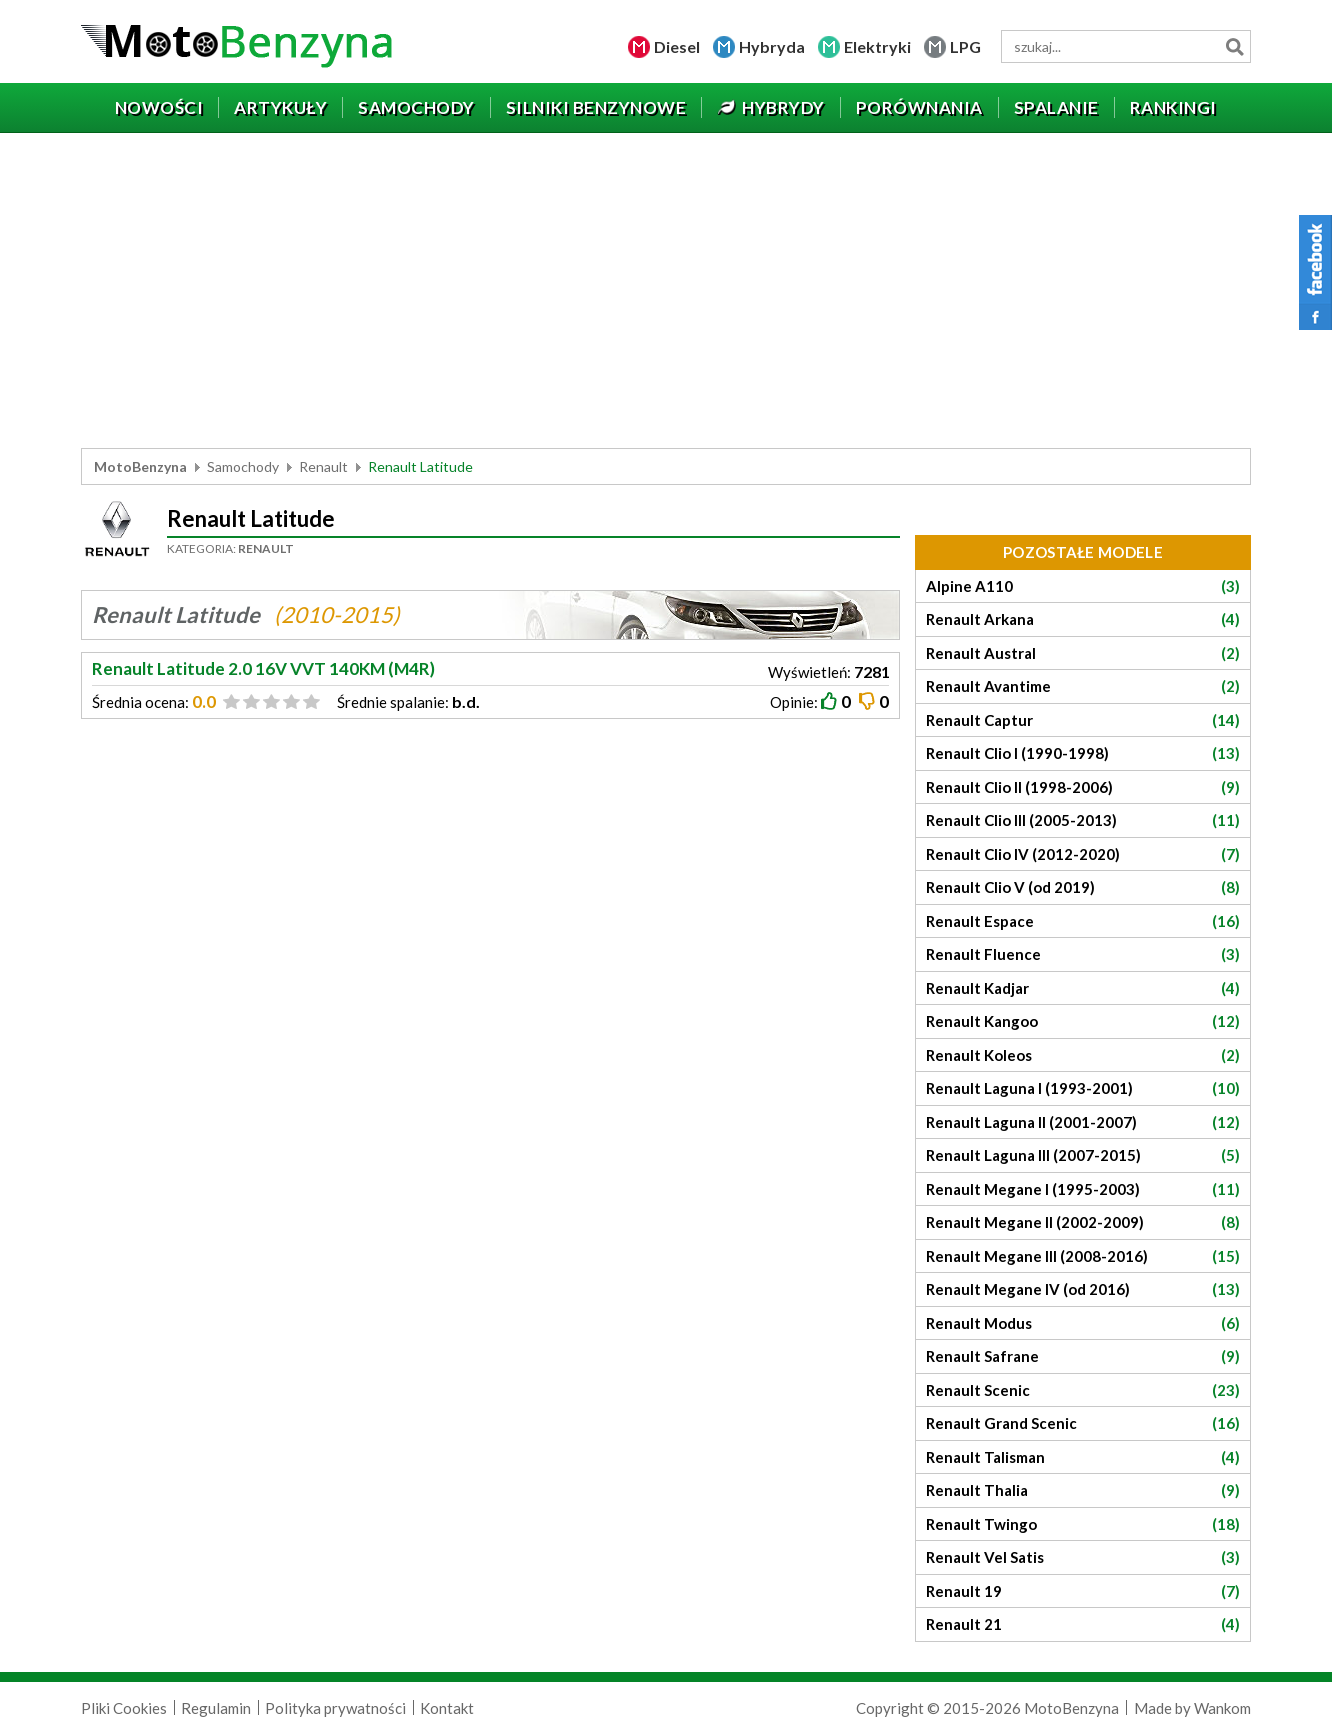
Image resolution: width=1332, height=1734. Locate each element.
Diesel (677, 46)
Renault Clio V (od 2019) (1083, 887)
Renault (323, 466)
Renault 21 (1083, 1624)
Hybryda (772, 46)
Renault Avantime (1083, 686)
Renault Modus (1083, 1323)
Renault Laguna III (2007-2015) (1083, 1155)
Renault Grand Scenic (1083, 1423)
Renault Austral (1083, 653)
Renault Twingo (1083, 1524)
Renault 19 (1083, 1591)
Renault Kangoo (1083, 1021)
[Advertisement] (666, 293)
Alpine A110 (1083, 586)
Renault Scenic (1083, 1390)
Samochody (243, 466)
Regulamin (216, 1708)
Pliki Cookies (124, 1708)
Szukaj (1234, 46)
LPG (965, 46)
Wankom (1222, 1708)
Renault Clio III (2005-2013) (1083, 820)
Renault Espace (1083, 921)
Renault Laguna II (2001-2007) (1083, 1122)
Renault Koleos (1083, 1055)
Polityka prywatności (335, 1708)
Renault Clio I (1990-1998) (1083, 753)
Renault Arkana (1083, 619)
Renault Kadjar (1083, 988)
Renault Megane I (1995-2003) (1083, 1189)
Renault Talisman (1083, 1457)
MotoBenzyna (140, 466)
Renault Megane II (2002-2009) (1083, 1222)
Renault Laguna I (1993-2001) (1083, 1088)
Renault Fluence (1083, 954)
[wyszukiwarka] (1126, 46)
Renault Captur (1083, 720)
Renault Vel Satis (1083, 1557)
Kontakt (447, 1708)
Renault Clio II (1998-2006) (1083, 787)
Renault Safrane (1083, 1356)
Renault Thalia (1083, 1490)
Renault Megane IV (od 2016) (1083, 1289)
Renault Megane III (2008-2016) (1083, 1256)
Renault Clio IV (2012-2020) (1083, 854)
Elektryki (877, 46)
